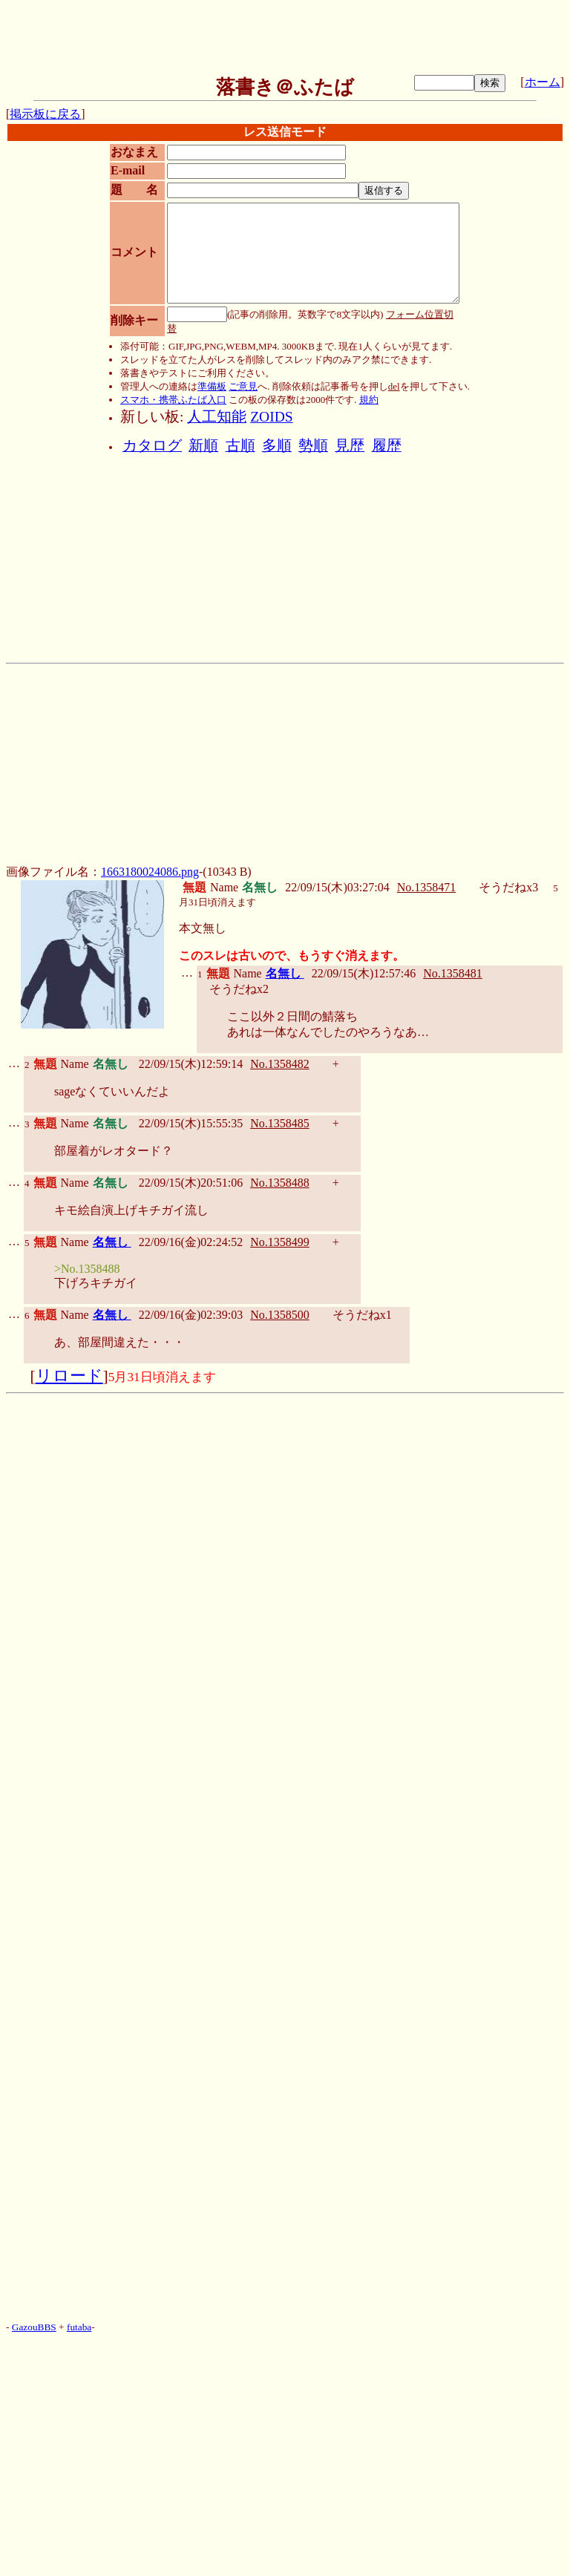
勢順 (313, 445)
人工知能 (216, 417)
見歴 (349, 445)
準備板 (211, 386)
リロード (69, 1376)
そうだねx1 (362, 1314)
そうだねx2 (239, 989)
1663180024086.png (150, 871)
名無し (285, 973)
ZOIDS (271, 417)
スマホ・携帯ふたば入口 (173, 399)
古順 (240, 445)
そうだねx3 (508, 887)
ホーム (542, 82)
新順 (203, 445)
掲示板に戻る (45, 114)
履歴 (387, 445)
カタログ (152, 445)
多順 (277, 445)
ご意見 (243, 386)
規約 (369, 399)
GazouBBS (34, 2327)
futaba (79, 2327)
